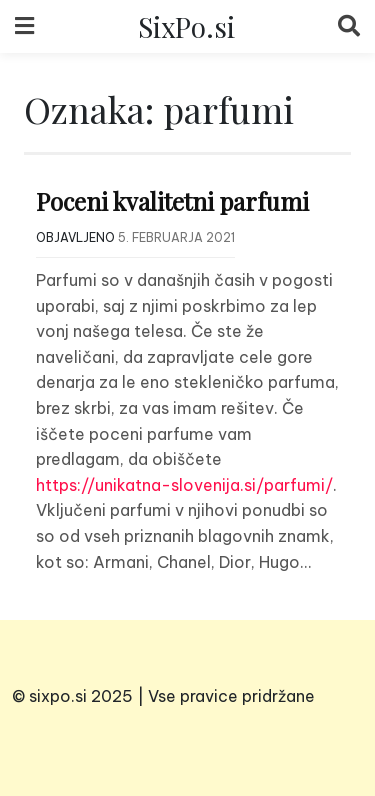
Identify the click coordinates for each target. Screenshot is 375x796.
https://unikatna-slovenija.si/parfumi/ (184, 485)
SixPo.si (186, 26)
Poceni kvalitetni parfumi (172, 201)
